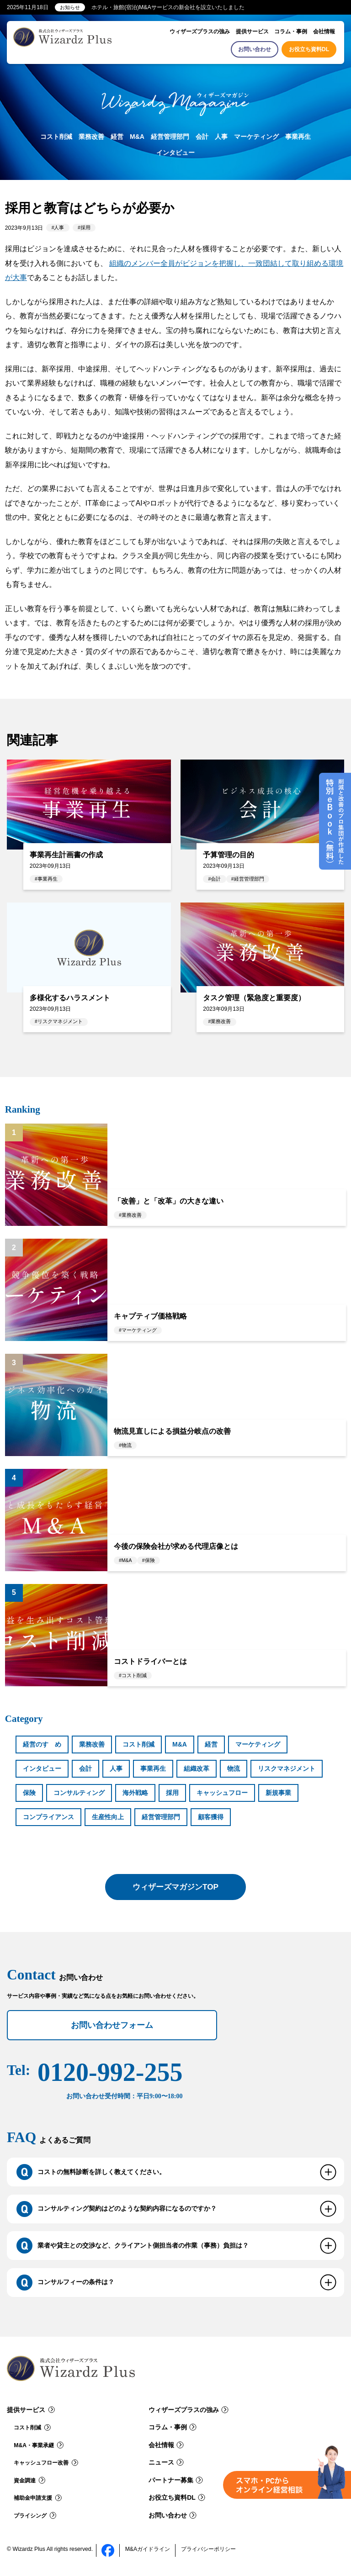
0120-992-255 (109, 2079)
